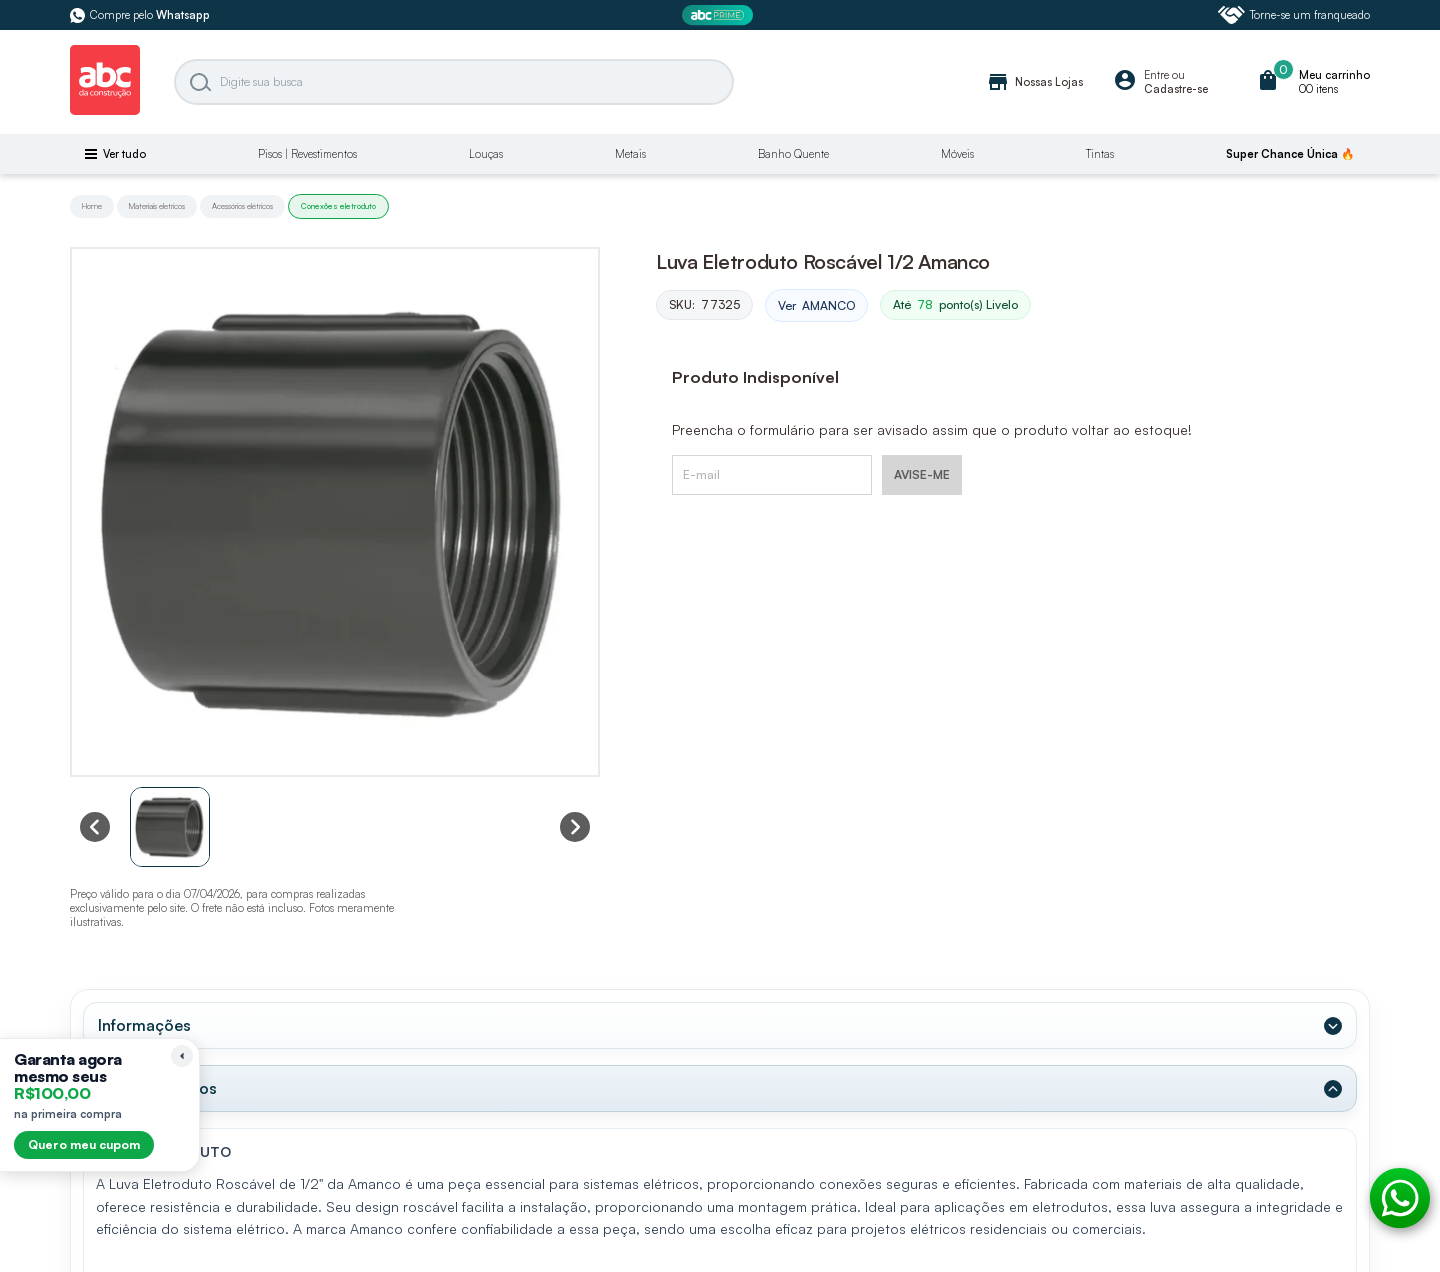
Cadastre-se (1176, 89)
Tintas (1100, 154)
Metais (630, 154)
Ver (816, 306)
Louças (486, 154)
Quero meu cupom (84, 1144)
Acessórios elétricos (242, 206)
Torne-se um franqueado (1294, 15)
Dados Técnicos (157, 1088)
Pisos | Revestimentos (307, 154)
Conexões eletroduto (338, 206)
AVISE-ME (922, 474)
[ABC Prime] (720, 15)
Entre (1156, 75)
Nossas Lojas (1034, 82)
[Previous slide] (95, 827)
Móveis (957, 154)
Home (92, 206)
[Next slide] (575, 827)
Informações (144, 1025)
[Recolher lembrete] (182, 1056)
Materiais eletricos (157, 206)
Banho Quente (793, 154)
